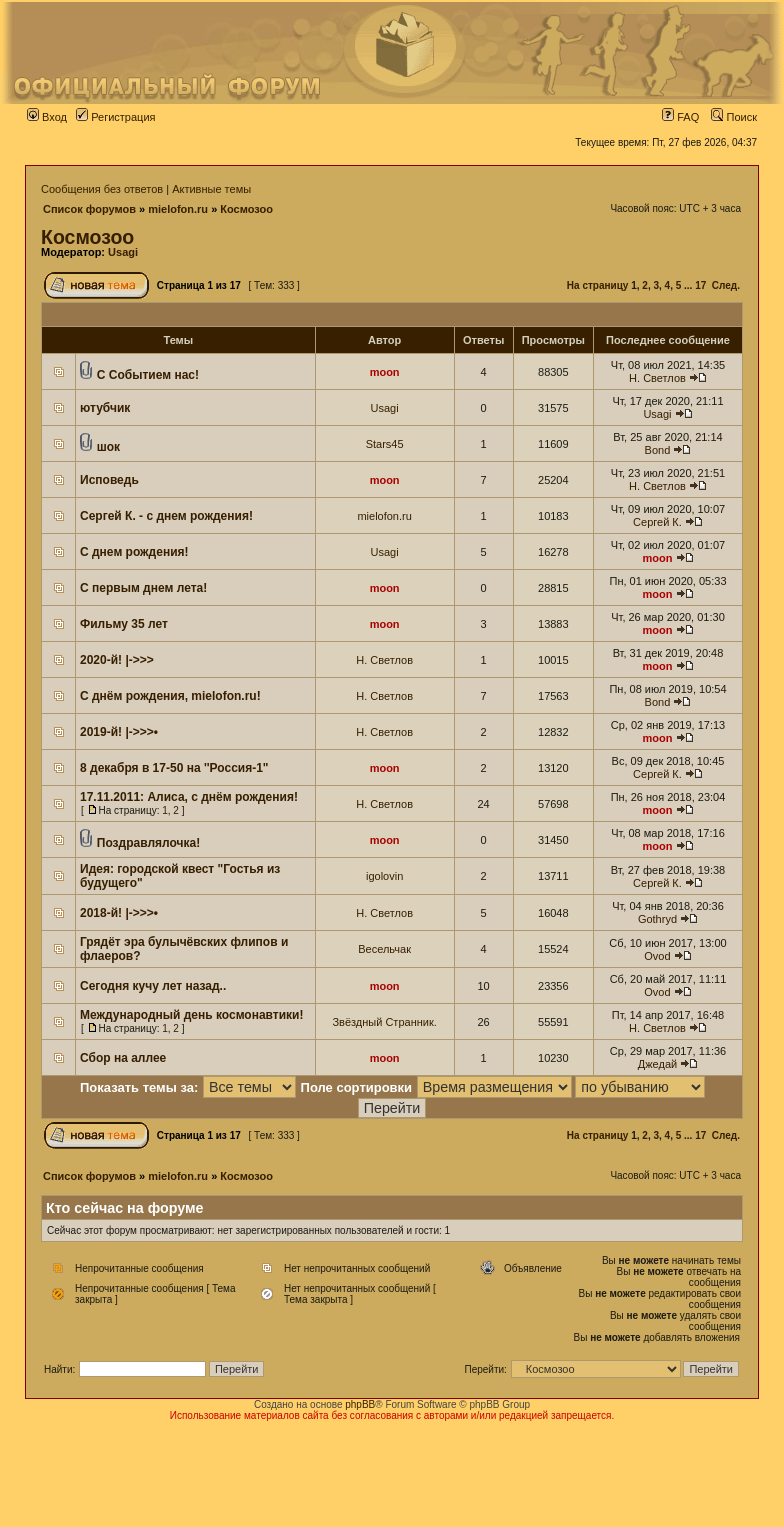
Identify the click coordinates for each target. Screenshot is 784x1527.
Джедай (657, 1064)
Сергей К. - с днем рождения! (166, 516)
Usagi (123, 252)
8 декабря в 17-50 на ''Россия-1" (174, 768)
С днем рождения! (134, 552)
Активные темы (211, 189)
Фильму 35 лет (124, 624)
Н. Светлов (657, 378)
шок (108, 447)
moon (385, 372)
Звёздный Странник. (384, 1022)
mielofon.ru (178, 209)
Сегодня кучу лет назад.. (153, 986)
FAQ (680, 117)
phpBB (360, 1404)
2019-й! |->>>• (119, 732)
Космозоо (246, 209)
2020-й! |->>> (117, 660)
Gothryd (657, 919)
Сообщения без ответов (102, 189)
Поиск (734, 117)
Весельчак (384, 949)
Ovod (657, 956)
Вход (47, 117)
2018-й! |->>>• (119, 913)
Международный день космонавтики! (191, 1015)
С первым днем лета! (143, 588)
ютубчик (105, 408)
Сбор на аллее (123, 1058)
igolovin (384, 876)
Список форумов (89, 209)
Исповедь (109, 480)
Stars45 (385, 444)
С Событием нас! (148, 375)
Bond (658, 450)
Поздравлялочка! (148, 843)
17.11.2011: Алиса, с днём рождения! (189, 797)
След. (726, 285)
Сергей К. (657, 522)
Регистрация (115, 117)
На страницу (598, 285)
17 (700, 285)
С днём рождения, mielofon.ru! (170, 696)
